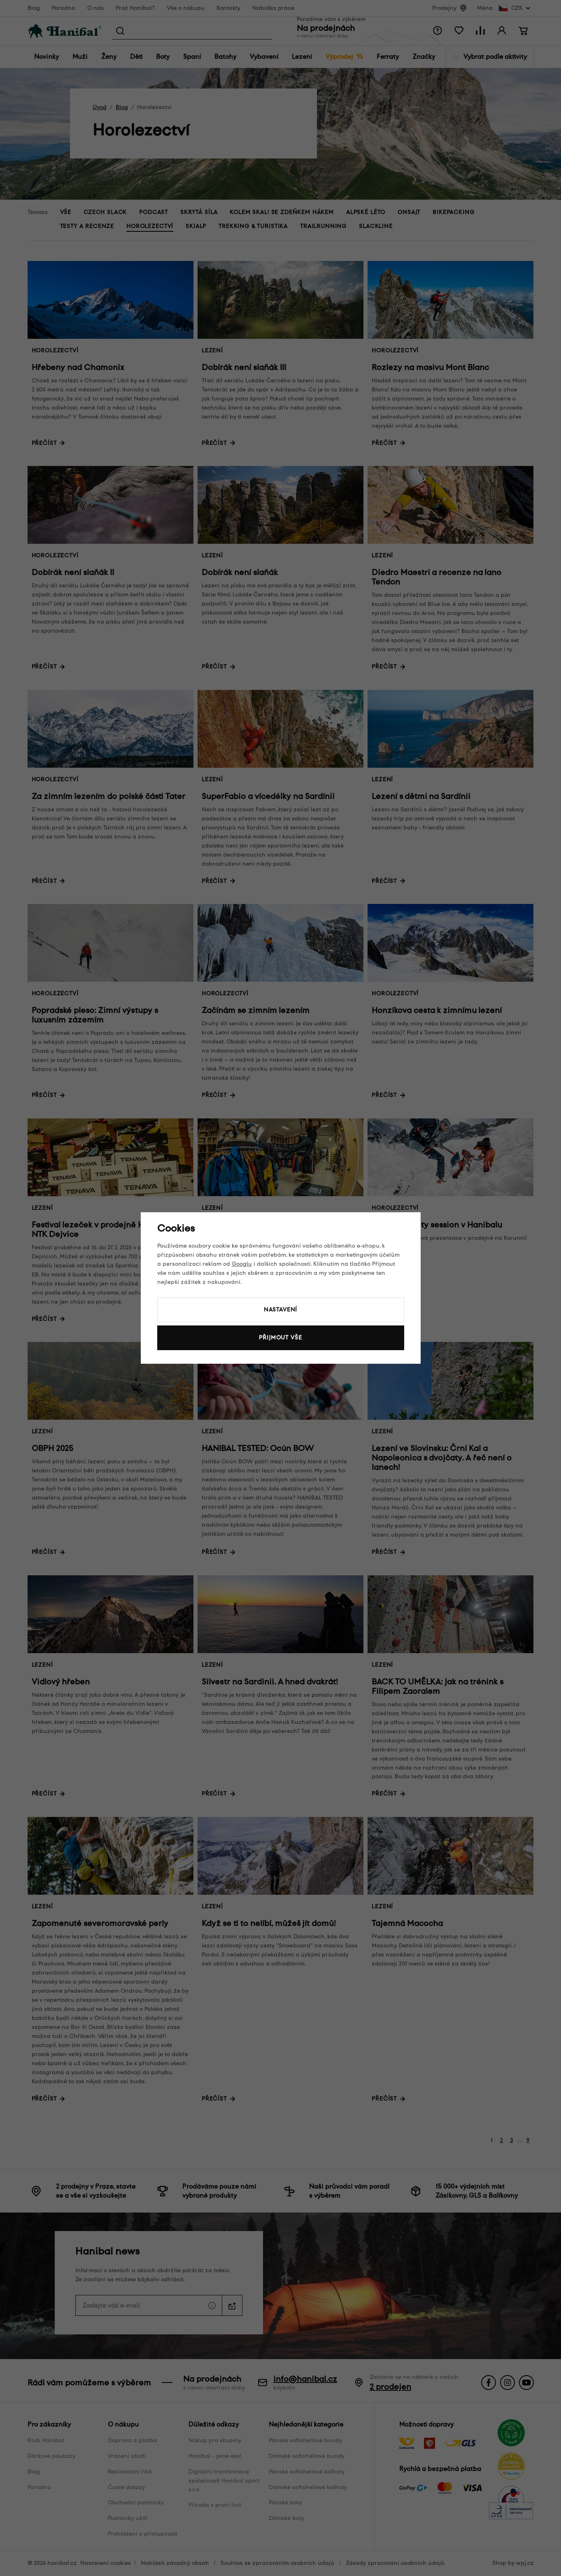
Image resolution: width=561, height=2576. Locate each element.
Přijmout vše (280, 1337)
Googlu (242, 1263)
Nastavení (281, 1309)
